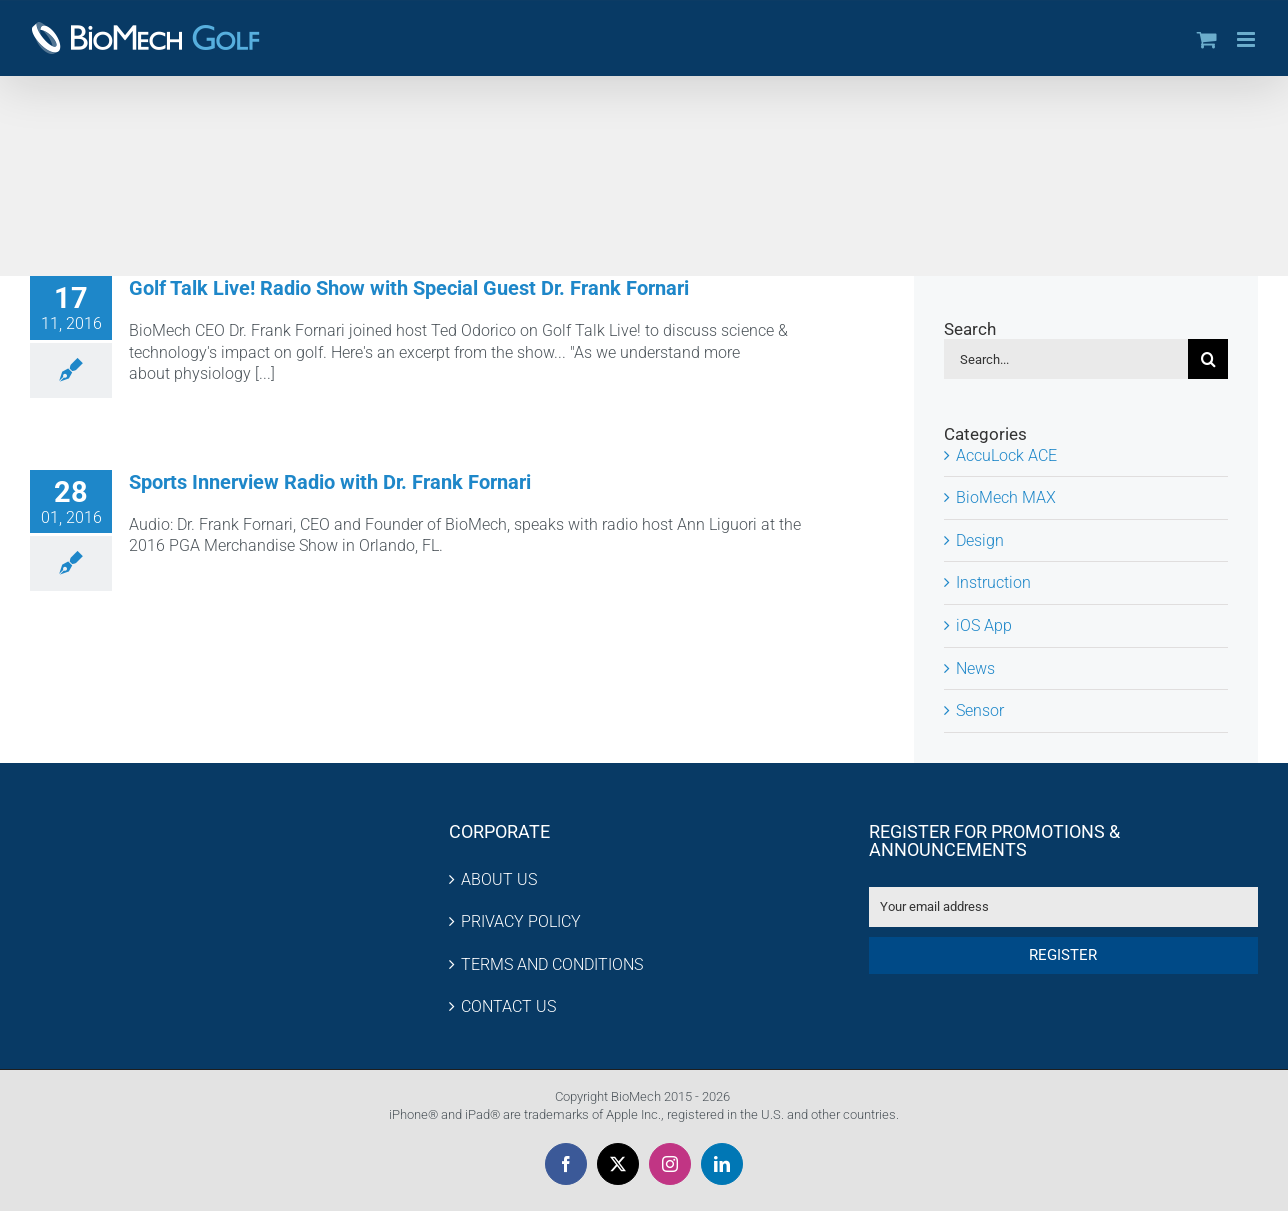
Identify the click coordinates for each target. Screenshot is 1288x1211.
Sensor (980, 710)
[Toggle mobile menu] (1247, 39)
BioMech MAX (1006, 497)
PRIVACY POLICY (521, 921)
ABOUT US (499, 879)
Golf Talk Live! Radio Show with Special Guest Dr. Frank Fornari (409, 288)
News (975, 668)
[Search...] (1066, 359)
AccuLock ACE (1006, 455)
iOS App (984, 625)
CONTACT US (508, 1006)
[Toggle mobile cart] (1207, 39)
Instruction (993, 582)
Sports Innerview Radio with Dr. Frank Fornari (330, 482)
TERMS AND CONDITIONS (552, 964)
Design (980, 540)
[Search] (1208, 359)
